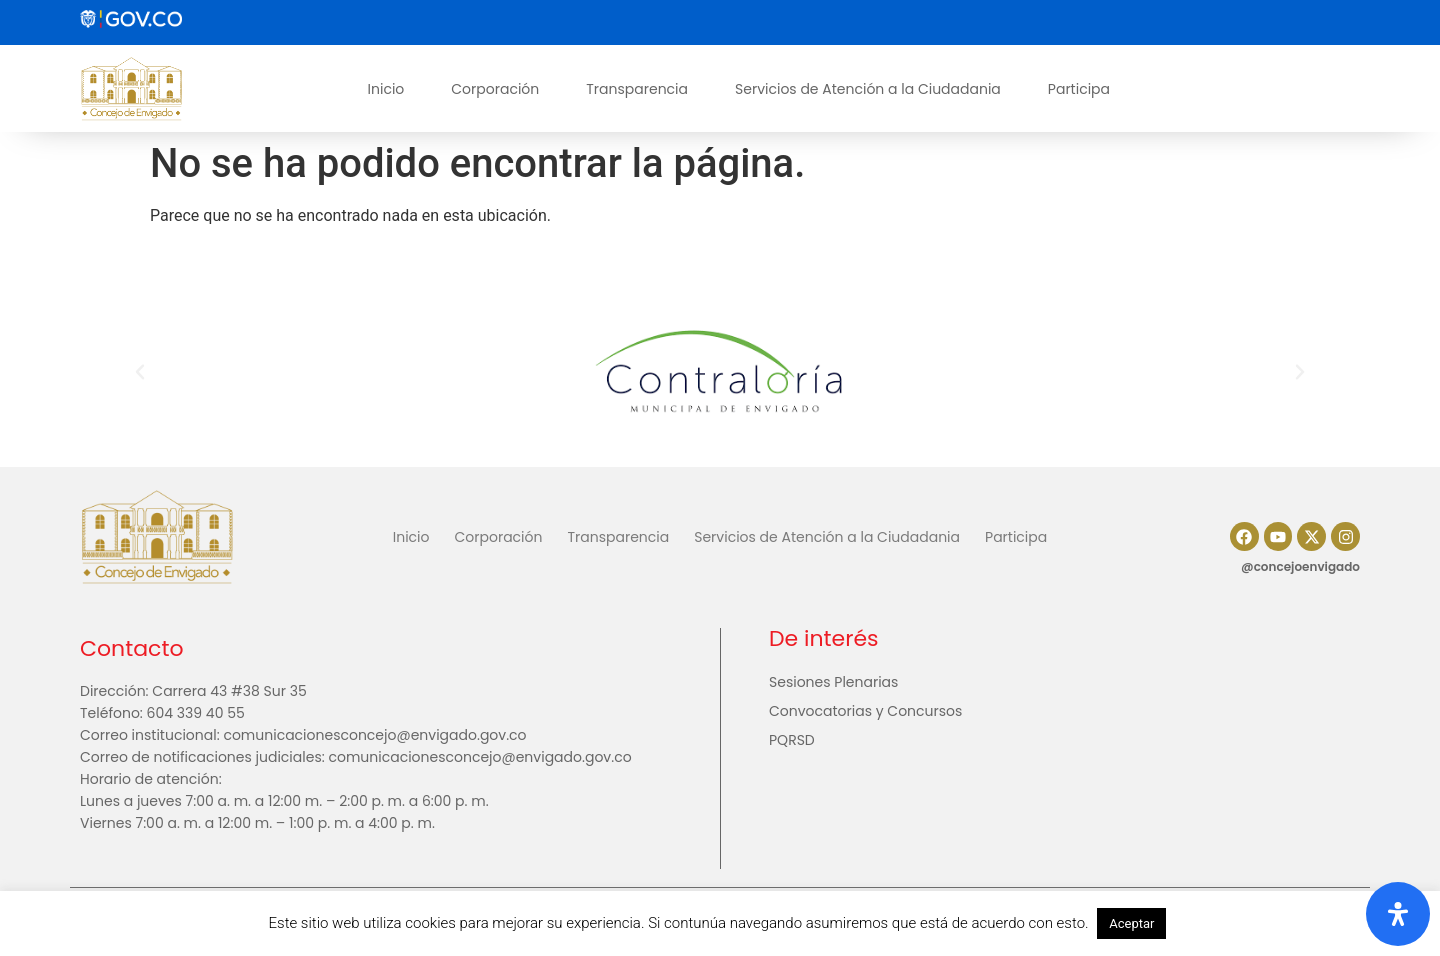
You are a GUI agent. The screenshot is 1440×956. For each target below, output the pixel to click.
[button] (140, 372)
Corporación (495, 89)
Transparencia (637, 89)
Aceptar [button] (1131, 923)
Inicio (386, 89)
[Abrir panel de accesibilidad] (1398, 914)
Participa (1079, 89)
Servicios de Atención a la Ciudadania (868, 89)
